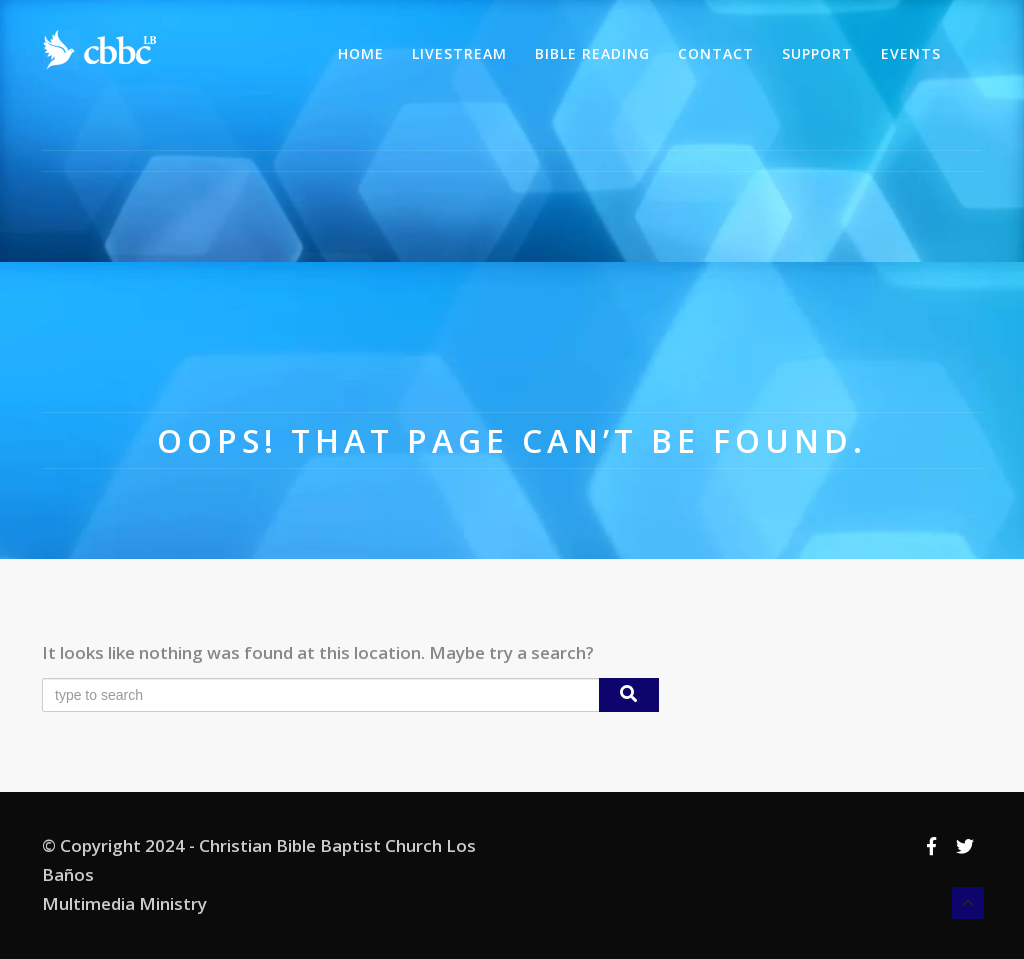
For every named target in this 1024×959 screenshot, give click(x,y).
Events (911, 53)
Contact (716, 53)
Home (361, 53)
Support (817, 53)
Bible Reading (592, 53)
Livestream (459, 53)
